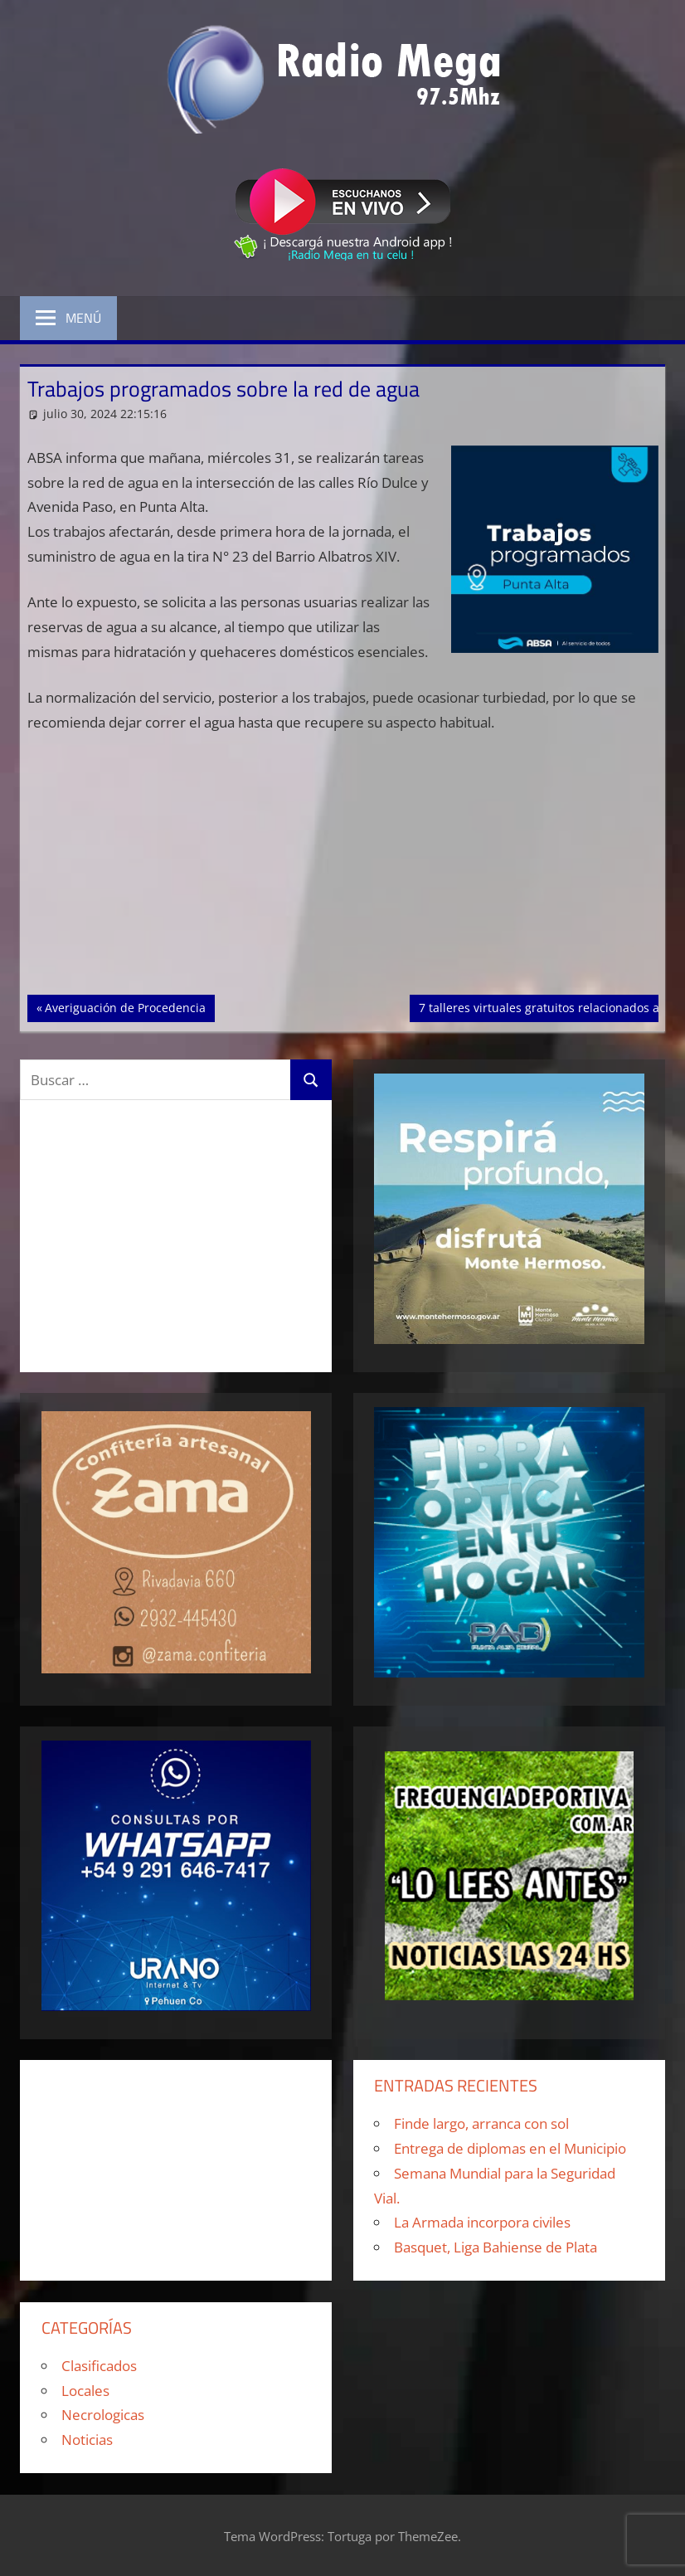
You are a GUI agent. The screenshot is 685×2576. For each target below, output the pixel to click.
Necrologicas (102, 2414)
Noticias (87, 2439)
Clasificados (99, 2365)
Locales (85, 2390)
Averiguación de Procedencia (125, 1006)
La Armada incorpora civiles (482, 2222)
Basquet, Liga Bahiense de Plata (495, 2247)
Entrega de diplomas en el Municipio (510, 2148)
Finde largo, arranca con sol (481, 2123)
